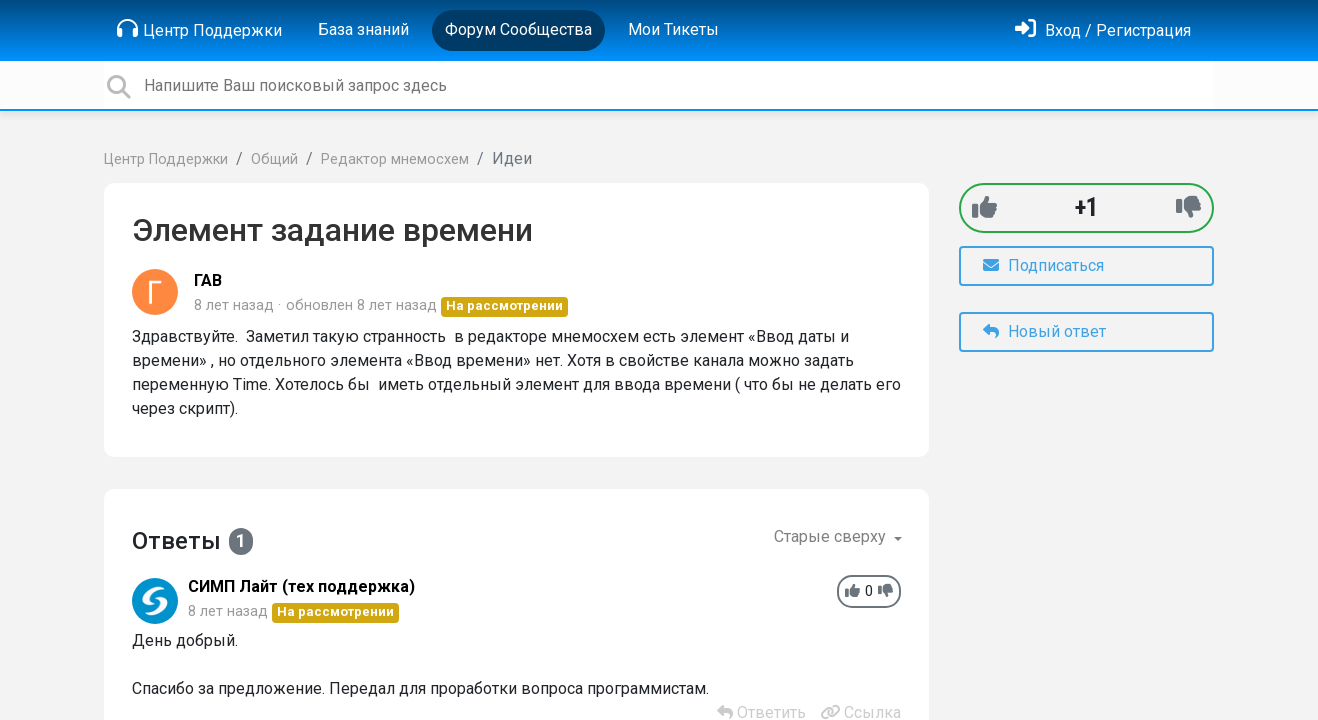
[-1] (1188, 207)
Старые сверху (832, 536)
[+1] (984, 207)
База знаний (363, 29)
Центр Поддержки (199, 29)
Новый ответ (1044, 331)
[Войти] (1103, 30)
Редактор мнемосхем (395, 159)
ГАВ (208, 280)
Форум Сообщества (518, 29)
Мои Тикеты (673, 29)
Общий (274, 159)
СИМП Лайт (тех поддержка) (301, 586)
